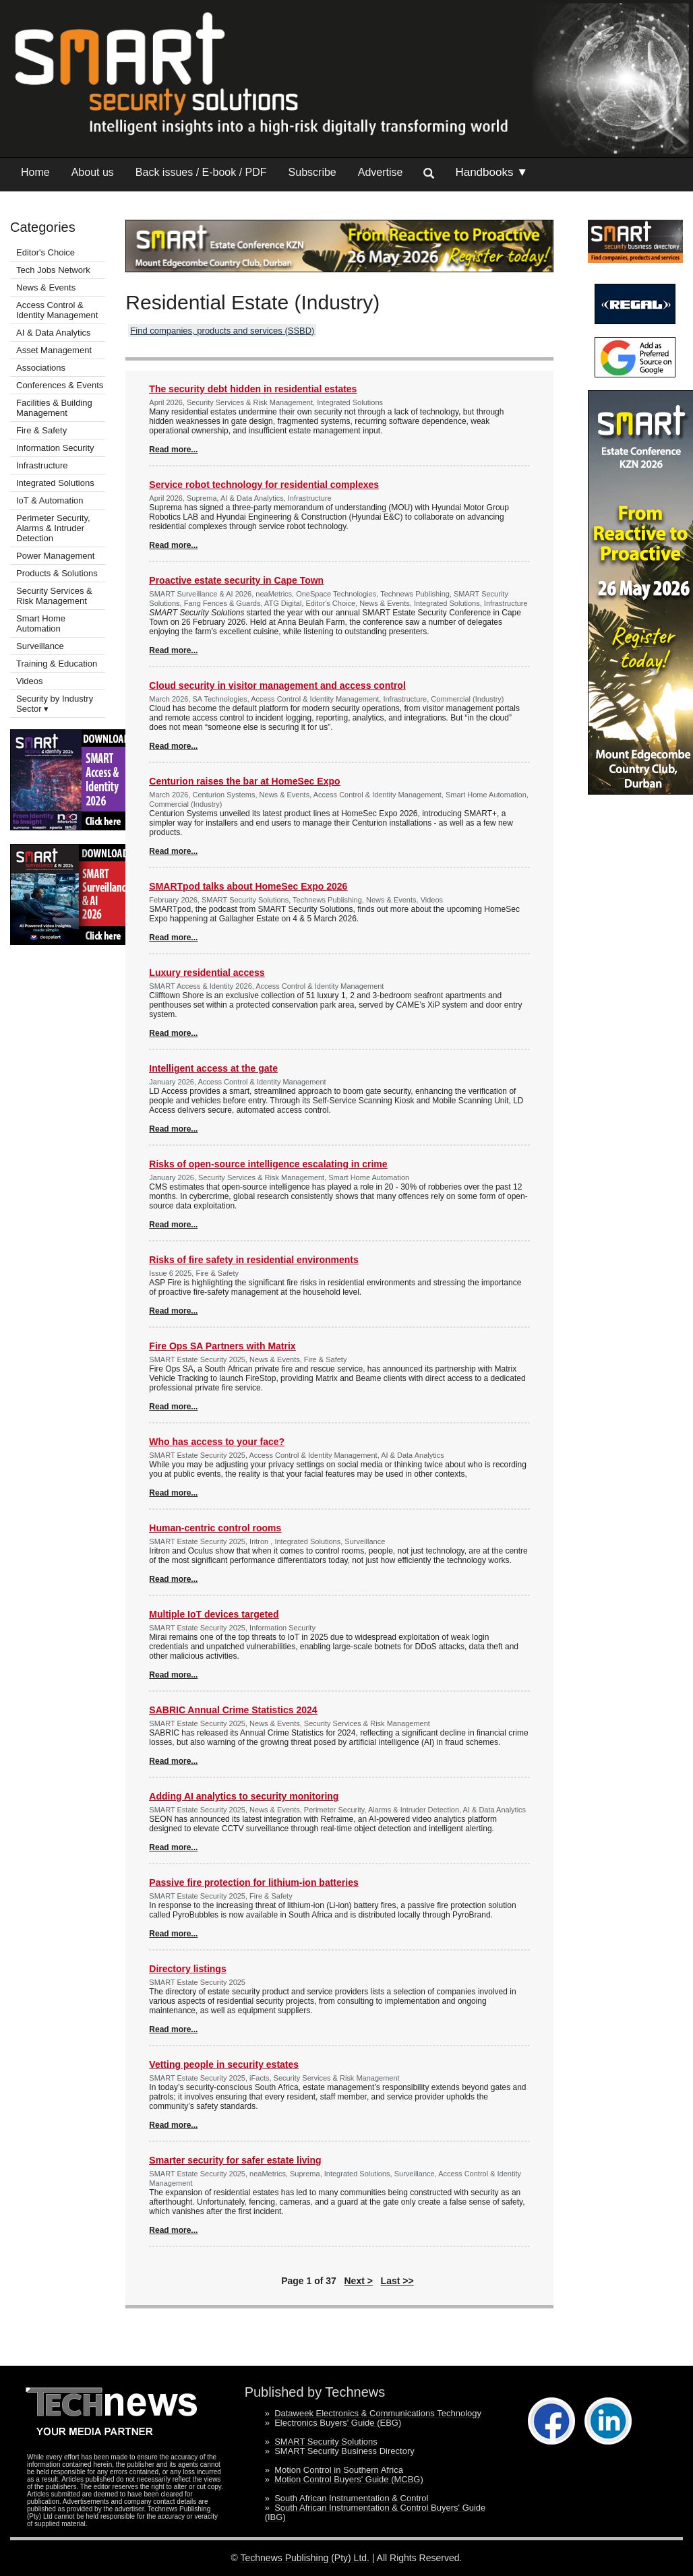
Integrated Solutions (55, 483)
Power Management (55, 556)
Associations (40, 368)
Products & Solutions (57, 573)
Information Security (55, 448)
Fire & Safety (41, 430)
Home (35, 172)
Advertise (380, 172)
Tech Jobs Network (53, 270)
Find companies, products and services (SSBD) (222, 331)
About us (92, 172)
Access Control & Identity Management (57, 310)
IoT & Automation (50, 500)
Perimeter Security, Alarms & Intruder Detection (53, 528)
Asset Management (54, 350)
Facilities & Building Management (54, 408)
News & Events (46, 287)
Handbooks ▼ (491, 172)
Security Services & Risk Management (54, 596)
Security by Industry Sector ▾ (54, 704)
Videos (29, 681)
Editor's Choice (45, 252)
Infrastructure (42, 465)
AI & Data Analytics (53, 333)
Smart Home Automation (40, 623)
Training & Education (56, 663)
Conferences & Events (59, 385)
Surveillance (40, 646)
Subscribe (312, 172)
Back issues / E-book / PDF (201, 172)
